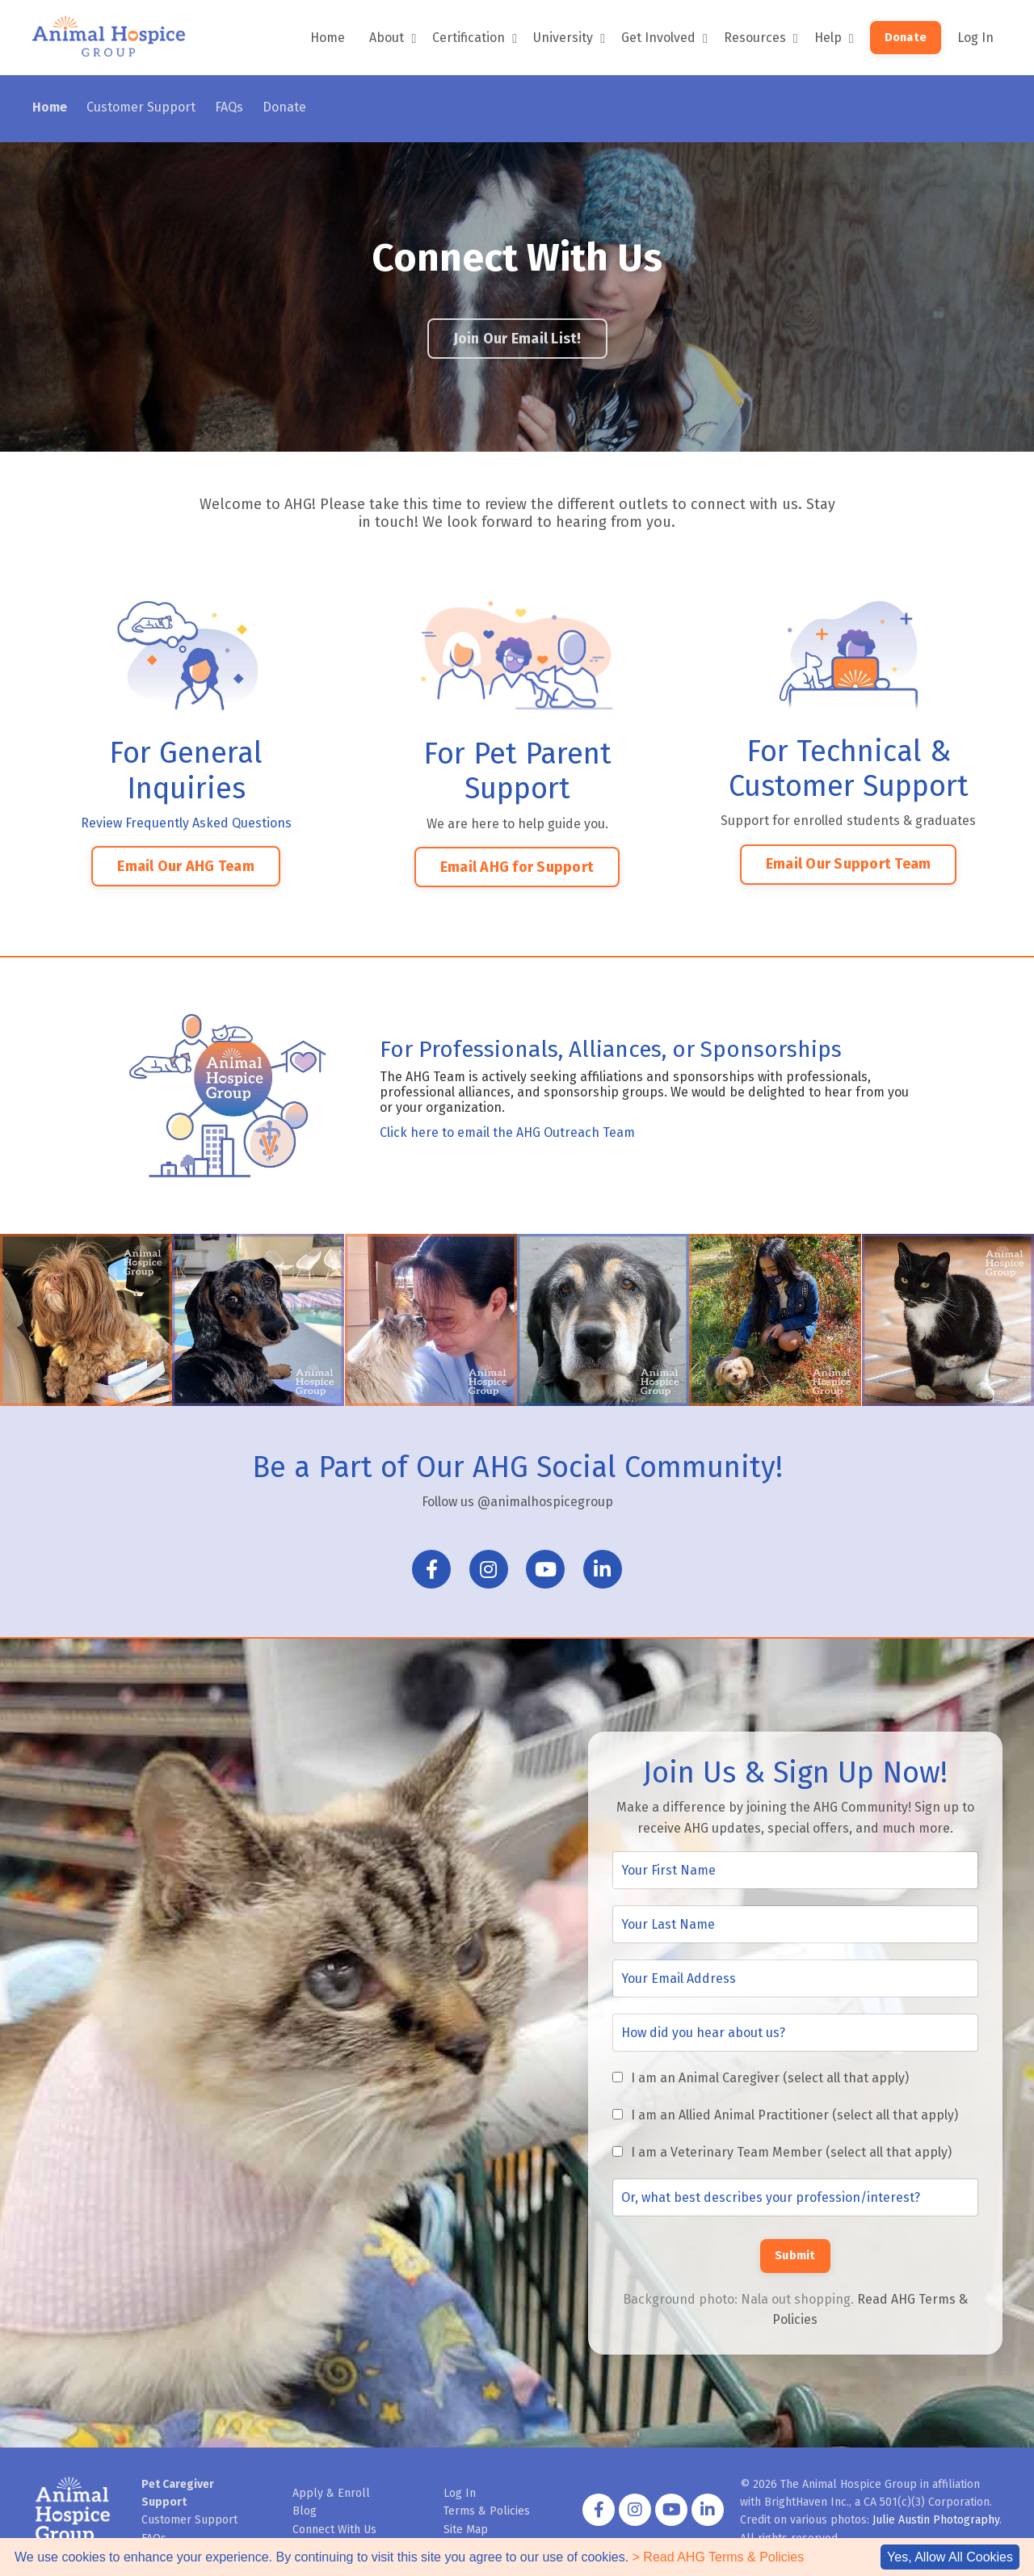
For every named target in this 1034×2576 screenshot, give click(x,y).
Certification (474, 37)
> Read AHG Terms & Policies (719, 2557)
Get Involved (664, 37)
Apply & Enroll (331, 2493)
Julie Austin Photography (935, 2520)
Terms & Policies (486, 2511)
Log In (975, 37)
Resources (761, 37)
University (569, 37)
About (392, 37)
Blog (304, 2511)
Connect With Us (334, 2529)
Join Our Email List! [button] (517, 338)
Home (327, 37)
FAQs (229, 107)
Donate (284, 107)
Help (834, 37)
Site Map (465, 2529)
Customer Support (140, 107)
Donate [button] (906, 37)
